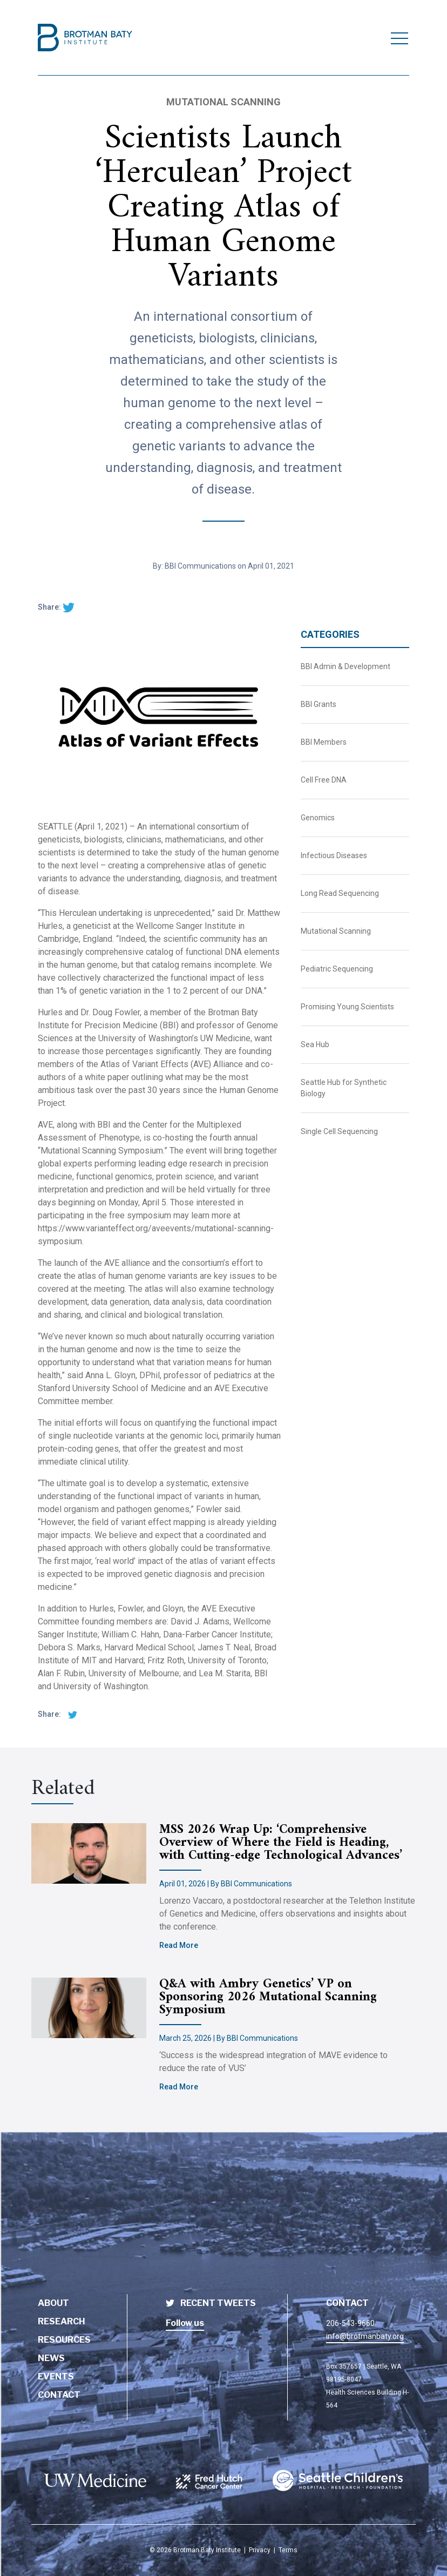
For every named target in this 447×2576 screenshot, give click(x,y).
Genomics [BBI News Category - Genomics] (318, 817)
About (53, 2303)
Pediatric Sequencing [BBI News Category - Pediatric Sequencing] (337, 969)
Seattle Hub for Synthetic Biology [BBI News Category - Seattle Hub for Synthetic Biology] (344, 1088)
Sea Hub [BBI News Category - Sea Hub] (315, 1044)
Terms (288, 2550)
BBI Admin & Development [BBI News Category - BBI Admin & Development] (345, 666)
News (51, 2358)
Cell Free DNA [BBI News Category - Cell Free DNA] (324, 780)
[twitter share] (68, 607)
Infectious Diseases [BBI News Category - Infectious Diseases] (334, 855)
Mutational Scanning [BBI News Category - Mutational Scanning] (336, 931)
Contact (59, 2395)
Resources (64, 2340)
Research (61, 2321)
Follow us (185, 2323)
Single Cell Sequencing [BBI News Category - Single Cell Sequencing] (339, 1131)
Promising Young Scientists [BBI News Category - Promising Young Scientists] (347, 1006)
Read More (178, 1945)
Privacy (259, 2550)
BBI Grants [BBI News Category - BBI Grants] (318, 704)
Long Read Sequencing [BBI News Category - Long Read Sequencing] (340, 893)
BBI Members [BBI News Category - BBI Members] (324, 742)
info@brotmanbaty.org (365, 2336)
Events (56, 2376)
